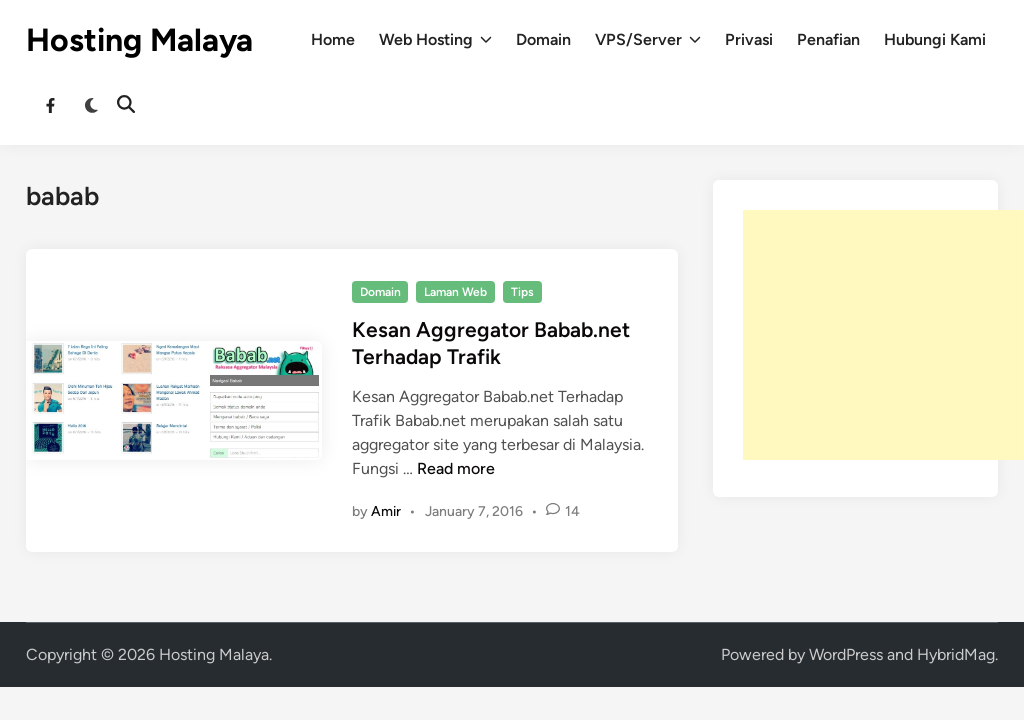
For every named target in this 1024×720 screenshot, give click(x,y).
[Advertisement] (883, 335)
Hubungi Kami (935, 39)
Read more (456, 468)
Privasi (749, 39)
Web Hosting (435, 40)
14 (572, 511)
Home (333, 39)
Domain (543, 39)
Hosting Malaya (139, 40)
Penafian (828, 39)
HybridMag (956, 654)
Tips (522, 292)
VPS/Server (648, 40)
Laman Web (455, 292)
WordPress (846, 654)
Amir (386, 511)
